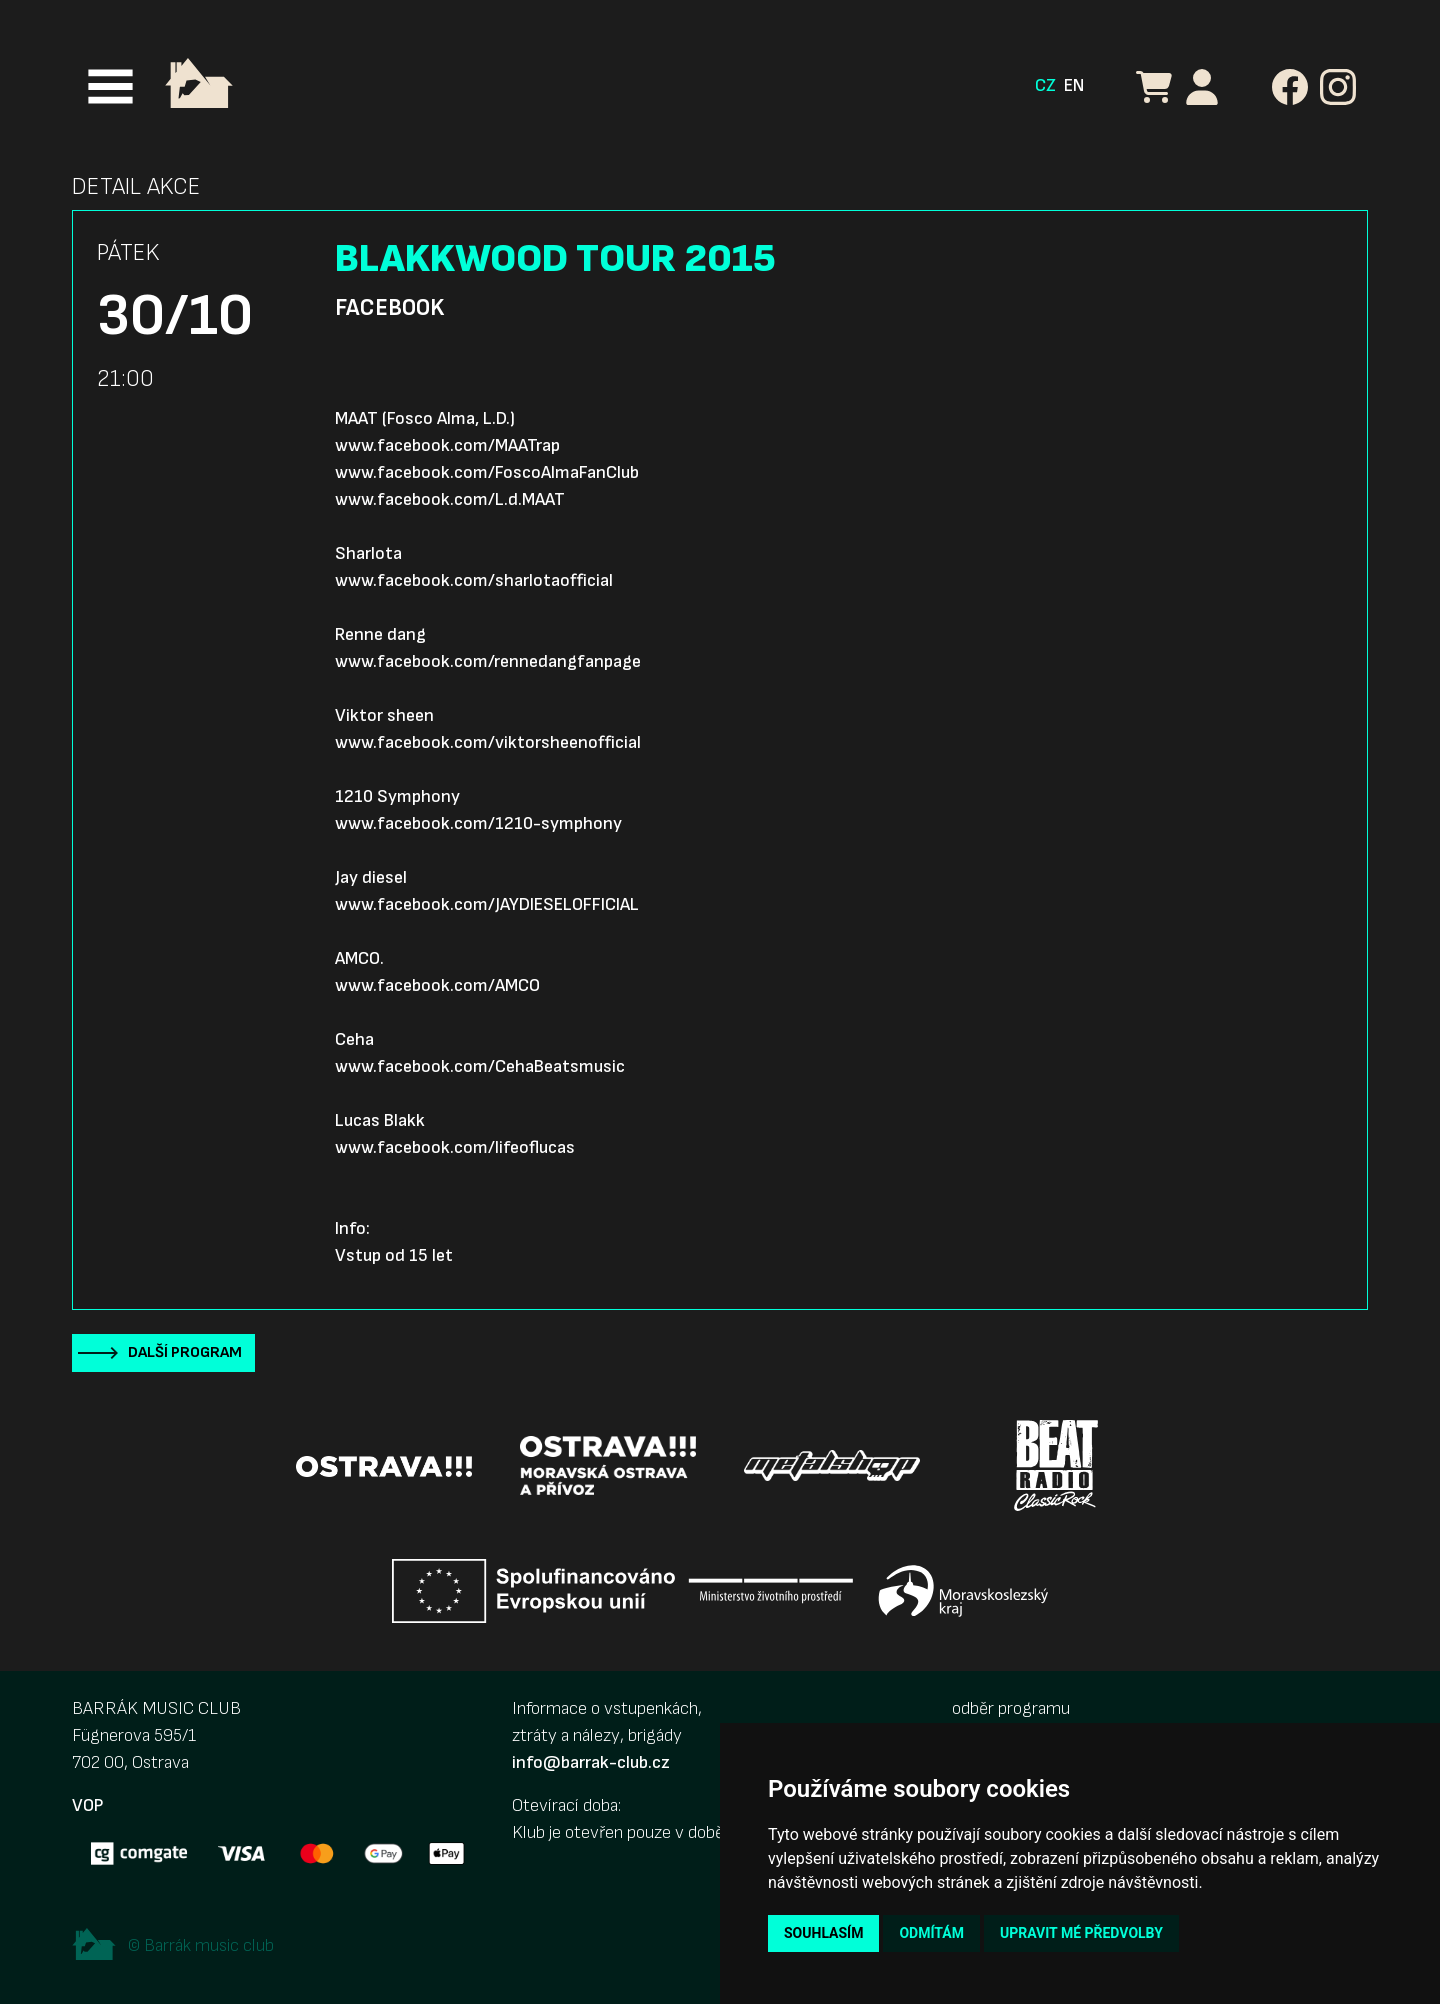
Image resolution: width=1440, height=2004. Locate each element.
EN (1074, 85)
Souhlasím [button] (823, 1933)
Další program (185, 1352)
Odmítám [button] (931, 1933)
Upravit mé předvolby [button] (1081, 1933)
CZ (1045, 85)
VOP (87, 1805)
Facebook (389, 308)
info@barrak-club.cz (591, 1762)
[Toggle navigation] (110, 86)
